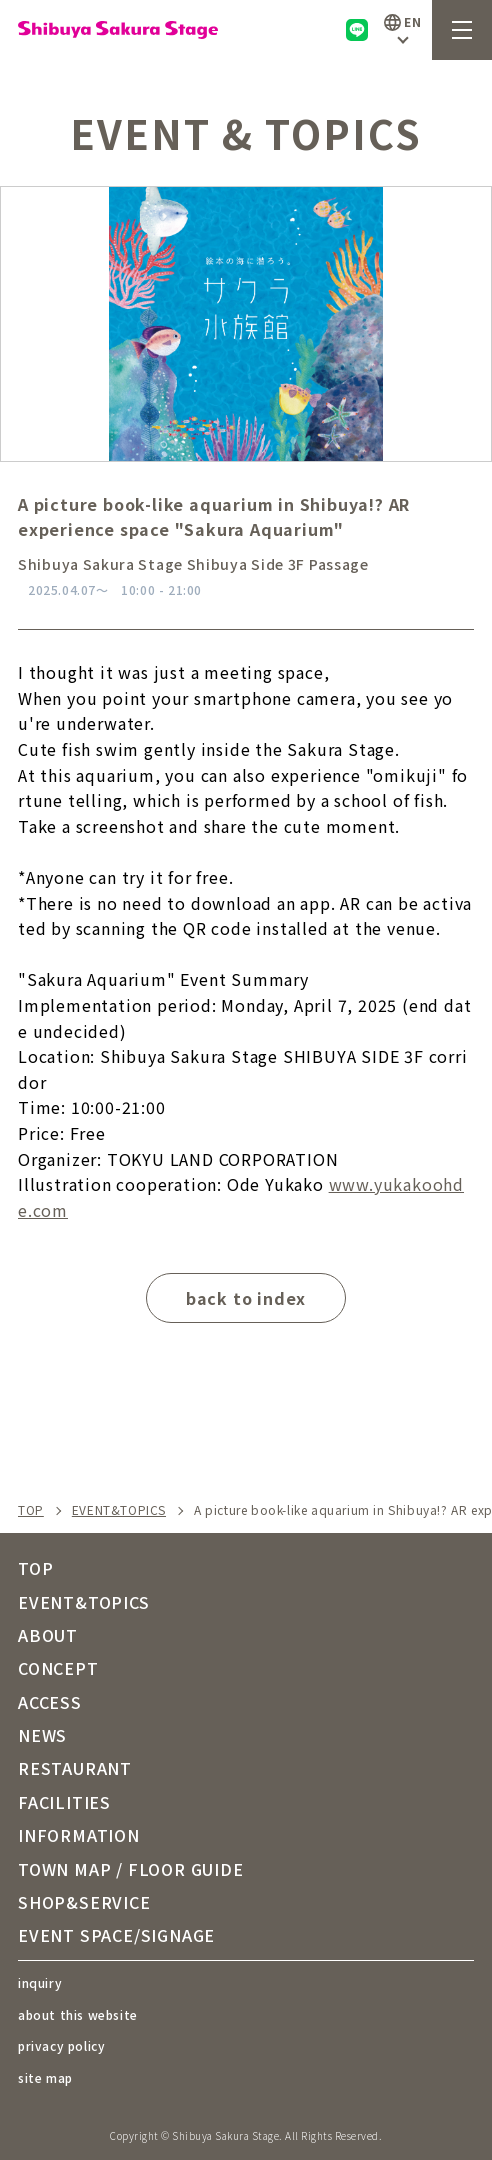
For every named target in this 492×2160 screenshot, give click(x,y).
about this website (78, 2014)
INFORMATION (79, 1835)
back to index (246, 1298)
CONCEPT (58, 1668)
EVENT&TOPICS (119, 1510)
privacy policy (61, 2045)
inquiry (40, 1982)
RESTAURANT (75, 1768)
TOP (31, 1510)
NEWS (42, 1735)
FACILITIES (64, 1802)
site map (45, 2077)
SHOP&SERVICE (84, 1902)
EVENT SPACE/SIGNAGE (116, 1935)
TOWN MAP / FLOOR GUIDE (131, 1869)
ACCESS (50, 1702)
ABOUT (48, 1635)
